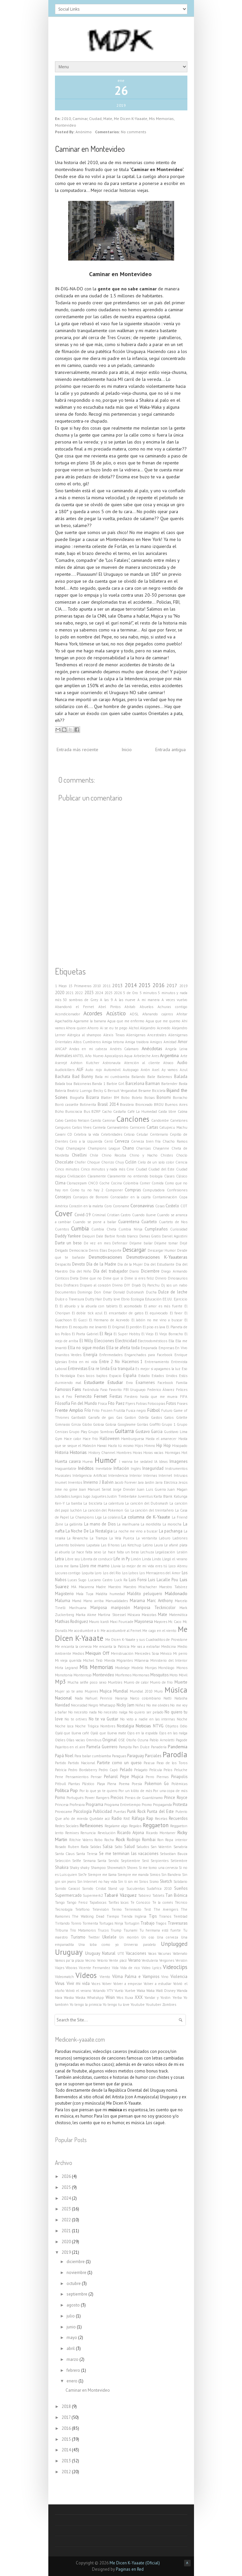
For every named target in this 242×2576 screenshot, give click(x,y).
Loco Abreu (178, 1566)
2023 (89, 992)
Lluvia (116, 1566)
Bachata (62, 1076)
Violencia (178, 1976)
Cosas (160, 1206)
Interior (135, 1475)
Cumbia (80, 1228)
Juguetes (99, 1496)
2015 (145, 985)
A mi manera (148, 999)
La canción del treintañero (152, 1510)
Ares (155, 1055)
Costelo (172, 1205)
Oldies (60, 1740)
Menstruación (122, 1653)
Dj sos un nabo (174, 1285)
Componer (114, 1190)
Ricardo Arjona (130, 1832)
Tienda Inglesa (133, 1916)
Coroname (121, 1206)
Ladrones (179, 1538)
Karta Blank (163, 1496)
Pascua (149, 1763)
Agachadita (64, 1021)
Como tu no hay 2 (86, 1190)
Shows (132, 1867)
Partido (60, 1763)
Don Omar (102, 1292)
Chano (128, 1148)
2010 (66, 118)
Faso (104, 1389)
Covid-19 (82, 1214)
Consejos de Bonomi (90, 1197)
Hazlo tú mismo (121, 1445)
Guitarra (124, 1431)
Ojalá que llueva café (72, 1733)
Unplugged (174, 1943)
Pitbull (60, 1783)
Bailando (138, 1076)
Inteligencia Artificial (90, 1475)
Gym (58, 1438)
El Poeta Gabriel (85, 1334)
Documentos (65, 1292)
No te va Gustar (104, 1718)
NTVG (158, 1725)
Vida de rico (130, 1967)
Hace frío (90, 1438)
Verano (134, 1960)
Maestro (114, 1587)
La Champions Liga (86, 1517)
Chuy (119, 1162)
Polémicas (179, 1783)
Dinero (161, 1278)
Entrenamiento (157, 1361)
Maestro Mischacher (140, 1587)
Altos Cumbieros (87, 1042)
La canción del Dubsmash (146, 1503)
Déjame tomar (166, 1243)
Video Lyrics (151, 1967)
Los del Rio (112, 1573)
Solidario (180, 1881)
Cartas (152, 1127)
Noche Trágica (87, 1726)
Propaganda (162, 1804)
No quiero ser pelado (146, 1712)
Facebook (165, 1382)
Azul (183, 1069)
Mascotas (149, 1614)
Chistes (167, 1155)
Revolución (107, 1832)
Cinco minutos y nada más (103, 1169)
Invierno (90, 1482)
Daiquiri (88, 1236)
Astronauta (112, 1062)
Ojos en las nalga (173, 1733)
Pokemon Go (157, 1783)
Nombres (107, 1726)
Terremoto (132, 1909)
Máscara (133, 1614)
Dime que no (91, 1278)
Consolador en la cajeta (130, 1197)
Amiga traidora (137, 1042)
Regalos (135, 1826)
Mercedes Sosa (147, 1653)
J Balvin (106, 1482)
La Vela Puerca (121, 1538)
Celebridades (111, 1134)
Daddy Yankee (68, 1235)
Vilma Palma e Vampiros (135, 1976)
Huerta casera (68, 1461)
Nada (79, 1698)
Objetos (171, 1726)
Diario (134, 1271)
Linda (146, 1559)
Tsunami (130, 1930)
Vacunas (164, 1953)
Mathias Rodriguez (71, 1621)
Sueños (180, 1888)
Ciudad (95, 118)
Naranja (121, 1698)
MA (73, 1587)
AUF (79, 1069)
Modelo (137, 1667)
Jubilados (62, 1496)
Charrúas (143, 1148)
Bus (87, 1111)
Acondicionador (67, 1014)
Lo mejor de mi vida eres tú (144, 1566)
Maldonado (176, 1593)
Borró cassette (66, 1104)
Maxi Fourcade (121, 1621)
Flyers (130, 1403)
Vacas (152, 1953)
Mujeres (91, 1691)
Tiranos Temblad (173, 1916)
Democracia (78, 1250)
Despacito (63, 1264)
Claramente (96, 1176)
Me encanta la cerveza (73, 1646)
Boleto (137, 1097)
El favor (176, 1313)
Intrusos (180, 1475)
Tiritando (62, 1923)
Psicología (82, 1811)
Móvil (183, 1675)
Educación (153, 1299)
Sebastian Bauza (173, 1853)
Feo (69, 1396)
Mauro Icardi (99, 1621)
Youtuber (153, 2004)
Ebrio (125, 1299)
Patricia (61, 1769)
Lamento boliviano (70, 1545)
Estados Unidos (164, 1375)
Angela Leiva (176, 1049)
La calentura (114, 1503)
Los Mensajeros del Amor (159, 1573)
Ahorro (93, 1028)
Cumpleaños (156, 1228)
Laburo (164, 1538)
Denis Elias (98, 1250)
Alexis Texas (113, 1035)
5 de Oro (130, 992)
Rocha (109, 1839)
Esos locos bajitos (92, 1375)
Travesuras (177, 1923)
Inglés (136, 1468)
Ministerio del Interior (168, 1660)
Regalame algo (116, 1826)
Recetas (161, 1818)
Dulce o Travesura (69, 1299)
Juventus (145, 1496)
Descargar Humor (162, 1250)
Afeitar (181, 1014)
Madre (101, 1587)
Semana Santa (95, 1860)
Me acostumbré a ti (84, 1630)
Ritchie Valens (81, 1839)
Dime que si (113, 1278)
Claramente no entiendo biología (135, 1176)
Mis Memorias (161, 118)
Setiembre (178, 1860)
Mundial (120, 1691)
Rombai (149, 1839)
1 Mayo (61, 986)
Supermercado (68, 1895)
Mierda (109, 1660)
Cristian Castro (119, 1215)
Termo (117, 1909)
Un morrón (128, 1937)
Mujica (106, 1691)
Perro (150, 1776)
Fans (76, 1389)
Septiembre (130, 1860)
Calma (182, 1111)
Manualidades (117, 1600)
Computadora (154, 1190)
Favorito (115, 1389)
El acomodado (130, 1306)
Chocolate (64, 1162)
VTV (110, 1990)
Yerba (177, 1997)
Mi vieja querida (68, 1660)
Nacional (63, 1698)
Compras (133, 1189)
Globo (87, 1424)
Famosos (63, 1389)
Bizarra (92, 1097)
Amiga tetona (113, 1042)
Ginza (76, 1424)
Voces (95, 1983)
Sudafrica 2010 (159, 1888)
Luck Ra (120, 1580)
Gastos (156, 1417)
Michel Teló (93, 1660)
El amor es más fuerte (163, 1306)
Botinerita (88, 1104)
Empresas (166, 1348)
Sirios (143, 1881)
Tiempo (113, 1916)
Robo (98, 1839)
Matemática (178, 1614)
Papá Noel (64, 1755)
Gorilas (142, 1424)
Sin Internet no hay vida (97, 1881)
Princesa (62, 1804)
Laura (158, 1545)
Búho (59, 1111)
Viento (105, 1976)
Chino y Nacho (143, 1155)
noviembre (77, 2272)
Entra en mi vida (83, 1361)
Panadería (159, 1747)
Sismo (154, 1881)
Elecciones (104, 1340)
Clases (169, 1176)
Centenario (159, 1134)
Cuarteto (149, 1221)
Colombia (130, 1183)
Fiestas (116, 1396)
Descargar (134, 1249)
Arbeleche (142, 1055)
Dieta (74, 1278)
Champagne (75, 1148)
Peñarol (111, 1776)
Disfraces (71, 1285)
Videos (86, 1975)
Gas (119, 1417)
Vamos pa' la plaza (69, 1960)
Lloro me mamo (95, 1565)
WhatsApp (95, 1997)
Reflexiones (91, 1825)
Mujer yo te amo (69, 1691)
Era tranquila (122, 1368)
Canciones (133, 1119)
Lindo (156, 1559)
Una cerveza (167, 1937)
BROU (159, 1104)
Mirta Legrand (66, 1667)
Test (147, 1909)
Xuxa (129, 1997)
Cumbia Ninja (130, 1229)
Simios (155, 1874)
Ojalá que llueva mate (108, 1733)
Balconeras (82, 1083)
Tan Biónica (176, 1895)
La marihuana (128, 1524)
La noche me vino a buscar (136, 1531)
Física (102, 1403)
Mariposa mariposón (110, 1607)
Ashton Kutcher (85, 1062)
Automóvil (112, 1069)
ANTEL (78, 1055)
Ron (160, 1839)
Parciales (153, 1755)
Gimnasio (62, 1424)
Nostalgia (125, 1725)
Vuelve (130, 1990)
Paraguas (119, 1756)
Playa (101, 1783)
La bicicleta (92, 1503)
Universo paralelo (140, 1944)
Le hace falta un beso (121, 1552)
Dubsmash (135, 1292)
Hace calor (72, 1438)
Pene (59, 1776)
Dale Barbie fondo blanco (117, 1236)
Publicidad (102, 1811)
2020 (59, 992)
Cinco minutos (67, 1169)
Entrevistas (77, 1368)
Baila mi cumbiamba (112, 1076)
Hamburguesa (132, 1438)
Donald (119, 1292)
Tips (153, 1916)
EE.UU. (167, 1299)
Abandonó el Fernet (74, 1006)
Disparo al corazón (95, 1285)
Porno (60, 1797)
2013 (117, 985)
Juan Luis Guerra (151, 1489)
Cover (64, 1213)
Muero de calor (136, 1682)
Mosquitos (159, 1674)
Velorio (102, 1960)
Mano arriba (93, 1600)
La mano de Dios (100, 1524)
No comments (133, 131)
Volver (107, 1983)
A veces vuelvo (174, 999)
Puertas (120, 1811)
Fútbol (153, 1410)
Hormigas (172, 1452)
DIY (127, 1285)
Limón (136, 1559)
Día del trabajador (110, 1271)
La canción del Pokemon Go (106, 1510)
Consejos (63, 1196)
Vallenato (180, 1953)
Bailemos (164, 1076)
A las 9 (106, 999)
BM (116, 1097)
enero (72, 2381)
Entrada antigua (170, 749)
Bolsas (149, 1097)
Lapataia (93, 1545)
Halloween (110, 1438)
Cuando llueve (144, 1215)
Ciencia (181, 1162)
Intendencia (118, 1475)
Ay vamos (169, 1069)
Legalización (165, 1552)
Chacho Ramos (175, 1141)
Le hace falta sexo (86, 1552)
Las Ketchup (131, 1545)
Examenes (145, 1382)
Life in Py (121, 1558)
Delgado (61, 1250)
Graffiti (155, 1424)
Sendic (113, 1860)
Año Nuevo (94, 1055)
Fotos (171, 1403)
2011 (107, 986)
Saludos (142, 1846)
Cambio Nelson (77, 1120)
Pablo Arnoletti (162, 1740)
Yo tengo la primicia (86, 2004)
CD (69, 1134)
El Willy (86, 1340)
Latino (148, 1545)
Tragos (161, 1923)
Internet (165, 1475)
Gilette (181, 1417)
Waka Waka (146, 1990)
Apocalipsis (114, 1055)
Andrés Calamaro (124, 1049)
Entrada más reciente (77, 749)
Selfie (76, 1860)
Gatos (168, 1417)
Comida (158, 1183)
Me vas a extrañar (145, 1646)
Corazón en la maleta (86, 1206)
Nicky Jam (125, 1704)
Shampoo (98, 1867)
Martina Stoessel (111, 1614)
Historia (62, 1452)
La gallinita (73, 1524)
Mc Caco (174, 1621)
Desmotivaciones (105, 1257)
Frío (87, 1410)
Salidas (95, 1846)
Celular (142, 1134)
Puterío (181, 1811)
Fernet (100, 1396)
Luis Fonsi (137, 1579)
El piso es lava (154, 1327)
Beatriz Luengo (79, 1090)
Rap (149, 1818)
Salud (129, 1846)
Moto (173, 1675)
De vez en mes (97, 1243)
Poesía (137, 1783)
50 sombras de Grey (80, 999)
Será (145, 1860)
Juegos (76, 1496)
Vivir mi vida (78, 1983)
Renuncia (88, 1832)
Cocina (116, 1183)
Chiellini (79, 1155)
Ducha (151, 1292)
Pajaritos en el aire (70, 1747)
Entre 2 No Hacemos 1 (121, 1361)
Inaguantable (65, 1468)
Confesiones (177, 1190)
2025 (109, 992)
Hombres (124, 1452)
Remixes (72, 1832)
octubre (74, 2283)
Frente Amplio (69, 1410)
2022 (79, 992)
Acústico (116, 1013)
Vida (115, 1967)
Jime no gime (66, 1489)
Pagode (181, 1740)
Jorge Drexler (124, 1489)
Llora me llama (67, 1566)
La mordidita (151, 1524)
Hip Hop (163, 1445)
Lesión (182, 1552)
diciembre (76, 2261)
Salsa (108, 1846)
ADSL (134, 1014)
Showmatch (116, 1867)
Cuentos (62, 1229)
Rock (120, 1839)
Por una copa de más (170, 1790)
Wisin (110, 1997)
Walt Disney (165, 1990)
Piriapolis (179, 1776)
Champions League (104, 1148)
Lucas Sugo (77, 1580)
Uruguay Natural (100, 1953)
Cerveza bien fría (146, 1141)
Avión (145, 1069)
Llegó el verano (174, 1559)
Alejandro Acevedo (155, 1028)
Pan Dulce (141, 1747)
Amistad (170, 1042)
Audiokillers (64, 1069)
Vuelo (119, 1990)
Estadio (144, 1375)
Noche (182, 1719)
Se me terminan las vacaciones (128, 1853)
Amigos (156, 1042)
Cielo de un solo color (156, 1162)
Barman (152, 1083)
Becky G (100, 1090)
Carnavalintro (117, 1127)
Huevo (87, 1461)
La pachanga (170, 1530)
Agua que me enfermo (126, 1021)
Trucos (103, 1930)
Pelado (126, 1769)
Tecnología (64, 1909)
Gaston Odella (136, 1417)
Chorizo (107, 1162)
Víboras (71, 1967)
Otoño (131, 1740)
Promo (147, 1804)
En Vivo (181, 1348)
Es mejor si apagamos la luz (157, 1368)
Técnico (181, 1902)
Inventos (75, 1482)
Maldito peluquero (144, 1593)
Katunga (180, 1496)
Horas (137, 1452)
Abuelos (146, 1006)
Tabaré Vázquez (120, 1895)
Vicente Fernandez (94, 1967)
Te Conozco (140, 1902)
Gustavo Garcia (149, 1431)
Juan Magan (177, 1489)
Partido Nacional (81, 1763)
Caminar (80, 118)
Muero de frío (161, 1682)
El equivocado (156, 1313)
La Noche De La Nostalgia (89, 1530)
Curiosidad (178, 1229)
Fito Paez (116, 1403)
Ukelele (109, 1937)
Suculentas (135, 1888)
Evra (129, 1382)
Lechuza (147, 1552)
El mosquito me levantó (88, 1327)
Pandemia (177, 1747)
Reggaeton (156, 1825)
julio (71, 2316)
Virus (60, 1983)
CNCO (93, 1183)
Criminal (99, 1215)
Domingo (84, 1292)
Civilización (76, 1176)
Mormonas (140, 1675)
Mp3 (60, 1681)
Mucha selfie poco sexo (87, 1682)
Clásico (181, 1176)
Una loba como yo (98, 1944)
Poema (124, 1783)
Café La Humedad (142, 1111)
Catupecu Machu (173, 1127)
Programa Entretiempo (122, 1804)
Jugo (86, 1496)
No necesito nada (82, 1712)
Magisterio (64, 1593)
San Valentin (161, 1846)
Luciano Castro (100, 1580)
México (166, 1653)
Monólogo (166, 1667)
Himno (149, 1445)
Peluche (180, 1769)
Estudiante (94, 1382)
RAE (126, 1818)
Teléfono (82, 1909)
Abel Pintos (109, 1006)
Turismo (78, 1937)
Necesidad (79, 1705)
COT (183, 1206)
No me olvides (157, 1705)
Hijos (139, 1445)
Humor (106, 1460)
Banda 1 (98, 1083)
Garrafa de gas (101, 1417)
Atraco (168, 1062)
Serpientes (160, 1860)
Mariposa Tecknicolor (154, 1607)
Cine (130, 1169)
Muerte (180, 1682)
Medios (78, 1653)
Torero (76, 1923)
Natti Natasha (175, 1698)
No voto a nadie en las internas (147, 1719)
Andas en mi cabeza (88, 1049)
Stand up (116, 1888)
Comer (145, 1183)
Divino (117, 1285)
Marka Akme (86, 1614)
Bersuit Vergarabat (122, 1090)
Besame (144, 1090)
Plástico (88, 1783)
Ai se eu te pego (113, 1028)
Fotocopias (156, 1403)
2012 (67, 2472)
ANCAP (61, 1049)
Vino (165, 1976)
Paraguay (135, 1755)
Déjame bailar (141, 1243)
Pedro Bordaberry (82, 1769)
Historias (78, 1452)
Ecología (137, 1299)
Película (155, 1769)
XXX (139, 1997)
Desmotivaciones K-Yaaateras (156, 1257)
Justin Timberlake (122, 1496)
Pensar (96, 1776)
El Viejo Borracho (169, 1334)
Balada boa (64, 1083)
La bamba (74, 1503)
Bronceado (144, 1104)
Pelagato (141, 1769)
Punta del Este (160, 1811)
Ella (171, 1341)
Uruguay (68, 1952)
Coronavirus (142, 1206)
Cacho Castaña (114, 1111)
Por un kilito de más (135, 1790)
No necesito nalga (112, 1712)
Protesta (180, 1804)
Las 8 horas (110, 1545)
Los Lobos (130, 1573)
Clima (60, 1182)
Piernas (163, 1776)
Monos (181, 1667)
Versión (181, 1960)
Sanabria (180, 1846)
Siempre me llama (102, 1874)
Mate (107, 118)
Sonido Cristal (94, 1888)
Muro (158, 1691)
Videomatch (64, 1976)
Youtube (137, 2004)
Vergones (166, 1960)
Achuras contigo (172, 1006)
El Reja (106, 1333)
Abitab (129, 1006)
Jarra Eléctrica (166, 1482)
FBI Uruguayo (134, 1389)
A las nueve (125, 999)
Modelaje (122, 1667)
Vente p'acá (118, 1960)
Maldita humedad (110, 1593)
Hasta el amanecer (161, 1438)
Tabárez (144, 1895)
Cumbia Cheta (103, 1229)
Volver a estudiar (157, 1983)
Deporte (114, 1250)
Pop (74, 1790)
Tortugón (131, 1923)
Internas (150, 1475)
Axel (155, 1069)
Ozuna (142, 1740)
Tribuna (61, 1930)
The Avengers (166, 1909)
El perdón (134, 1327)
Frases (182, 1403)
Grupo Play (78, 1431)
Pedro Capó (108, 1769)
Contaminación (165, 1197)
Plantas (74, 1783)
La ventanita (146, 1538)
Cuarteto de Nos (173, 1222)
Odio (183, 1726)
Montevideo (65, 125)
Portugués (75, 1797)
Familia (181, 1382)
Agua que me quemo (163, 1021)
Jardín (149, 1482)
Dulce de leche (172, 1291)
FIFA (183, 1396)
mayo (72, 2337)
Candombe (160, 1120)
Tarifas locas (118, 1902)
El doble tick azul (87, 1313)
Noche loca (64, 1726)
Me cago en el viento (159, 1630)
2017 (172, 985)
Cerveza (122, 1141)
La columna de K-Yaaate (145, 1517)
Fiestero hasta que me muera (150, 1396)
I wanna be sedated (136, 1461)
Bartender (169, 1083)
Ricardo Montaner (160, 1832)
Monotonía (64, 1675)
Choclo (181, 1155)
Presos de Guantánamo (144, 1797)
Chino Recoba (114, 1155)
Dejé (183, 1243)
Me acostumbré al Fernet (121, 1630)
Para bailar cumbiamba (92, 1756)
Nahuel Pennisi (98, 1698)
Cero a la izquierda (86, 1141)
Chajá (59, 1148)
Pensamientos (77, 1776)
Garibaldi (78, 1417)
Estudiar (115, 1382)
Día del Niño (80, 1271)
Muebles (115, 1682)
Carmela (99, 1127)
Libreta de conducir (97, 1559)
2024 (99, 992)
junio (72, 2327)
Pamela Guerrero (102, 1746)
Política (62, 1790)
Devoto (78, 1264)
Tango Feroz (77, 1902)
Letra (59, 1558)
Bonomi (164, 1097)
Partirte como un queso (119, 1762)
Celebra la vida (86, 1134)
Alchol (134, 1028)
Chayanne (161, 1148)
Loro (98, 1573)
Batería (60, 1090)
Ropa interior (176, 1839)
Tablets (158, 1895)
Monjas (151, 1667)
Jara (141, 1482)
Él (56, 1306)
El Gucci (80, 1320)
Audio (182, 1062)
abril (71, 2348)
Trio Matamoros (83, 1930)
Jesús (183, 1482)
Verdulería (150, 1960)
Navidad (62, 1704)
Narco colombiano (145, 1698)
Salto (118, 1846)
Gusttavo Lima (175, 1431)
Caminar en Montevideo (90, 149)
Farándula (91, 1389)
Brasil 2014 (108, 1104)
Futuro (166, 1410)
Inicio (126, 749)
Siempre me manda (133, 1874)
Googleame (127, 1424)
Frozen (107, 1410)
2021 (69, 992)
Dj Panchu (151, 1285)
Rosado (60, 1846)
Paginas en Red (130, 2569)
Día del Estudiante (159, 1264)
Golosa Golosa (104, 1424)
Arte (183, 1055)
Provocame (63, 1811)
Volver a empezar (127, 1983)
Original (109, 1739)
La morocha (172, 1524)
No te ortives (76, 1719)
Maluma (62, 1600)
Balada (180, 1076)
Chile (94, 1155)
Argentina (169, 1055)
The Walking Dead (88, 1916)
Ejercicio (180, 1299)
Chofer (80, 1162)
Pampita (125, 1747)
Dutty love (111, 1299)
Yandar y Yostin (157, 1997)
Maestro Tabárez (173, 1587)
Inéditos (86, 1468)
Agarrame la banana (89, 1021)
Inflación (121, 1468)
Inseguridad (153, 1468)
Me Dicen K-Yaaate (130, 118)
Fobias (141, 1403)
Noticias (143, 1726)
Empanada (149, 1348)
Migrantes (125, 1660)
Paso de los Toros (172, 1763)
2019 (183, 986)
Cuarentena (128, 1221)
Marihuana (77, 1607)
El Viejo (147, 1334)
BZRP (95, 1111)
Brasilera (127, 1104)
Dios (58, 1285)
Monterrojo (82, 1675)
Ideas (163, 1461)
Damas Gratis (150, 1236)
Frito (96, 1410)
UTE (121, 1953)
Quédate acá (99, 1818)
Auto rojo (93, 1069)
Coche (104, 1183)
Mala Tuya (84, 1593)
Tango (60, 1902)
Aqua (128, 1055)
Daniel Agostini (174, 1236)
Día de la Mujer (130, 1264)
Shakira (62, 1867)
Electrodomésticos (152, 1341)
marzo (73, 2359)
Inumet (61, 1482)
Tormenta (90, 1923)
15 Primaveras (80, 986)
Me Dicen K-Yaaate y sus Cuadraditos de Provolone (146, 1639)
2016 (159, 985)
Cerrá (108, 1141)
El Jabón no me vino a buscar (157, 1320)
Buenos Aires (176, 1104)
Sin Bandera (171, 1874)
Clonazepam (77, 1183)
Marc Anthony (160, 1600)
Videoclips (175, 1967)
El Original (116, 1327)
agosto (74, 2305)
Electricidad (126, 1340)
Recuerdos (178, 1818)
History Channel (101, 1452)
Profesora (77, 1804)
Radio (117, 1818)
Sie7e (82, 1874)
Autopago (131, 1069)
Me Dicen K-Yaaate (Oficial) (135, 2563)
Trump (116, 1930)
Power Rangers (97, 1797)
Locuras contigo (68, 1573)
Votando (99, 1990)
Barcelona (134, 1083)
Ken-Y (60, 1503)
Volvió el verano (78, 1990)
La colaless (112, 1517)
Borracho (180, 1097)
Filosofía (62, 1403)
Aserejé (61, 1062)
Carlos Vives (81, 1127)
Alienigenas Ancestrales (146, 1035)
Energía (90, 1354)
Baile (151, 1076)
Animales (63, 1055)
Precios (117, 1797)
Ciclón (130, 1162)
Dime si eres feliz (139, 1278)
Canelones (178, 1120)
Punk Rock (136, 1811)
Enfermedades (110, 1354)
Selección (63, 1860)
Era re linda (99, 1368)
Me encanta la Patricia (111, 1646)
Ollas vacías (75, 1740)
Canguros (63, 1127)
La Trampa (98, 1538)
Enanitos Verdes (68, 1354)
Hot (184, 1452)
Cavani (60, 1134)
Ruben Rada (78, 1846)
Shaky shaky (79, 1867)
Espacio (115, 1375)
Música (176, 1690)
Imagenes (178, 1461)
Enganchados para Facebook (148, 1354)
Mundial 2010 (141, 1691)
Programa (94, 1804)
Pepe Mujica (131, 1776)
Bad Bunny (82, 1076)
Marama (137, 1600)
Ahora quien (76, 1028)
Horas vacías (153, 1452)
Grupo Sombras (101, 1431)
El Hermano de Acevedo (109, 1320)
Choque (93, 1162)
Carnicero (137, 1127)
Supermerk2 (93, 1895)
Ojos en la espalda (142, 1733)
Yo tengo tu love (116, 2004)
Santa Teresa (86, 1853)
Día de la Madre (101, 1264)
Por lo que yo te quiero (98, 1790)
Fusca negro (136, 1410)
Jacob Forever (126, 1482)
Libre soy (72, 1559)
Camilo (95, 1120)
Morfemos (123, 1675)
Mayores (160, 1621)
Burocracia (73, 1111)
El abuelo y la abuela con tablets (89, 1306)
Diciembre (150, 1271)
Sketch (166, 1881)
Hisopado (179, 1445)
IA (156, 1461)
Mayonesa (143, 1621)
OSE (121, 1740)
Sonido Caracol (67, 1888)
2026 (118, 992)
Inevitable (104, 1468)
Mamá (76, 1600)
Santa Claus (64, 1853)
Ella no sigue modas (86, 1347)
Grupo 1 (168, 1424)
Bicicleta (159, 1090)
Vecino (90, 1960)
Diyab (136, 1285)
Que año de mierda (71, 1818)
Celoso (129, 1134)
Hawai (102, 1445)
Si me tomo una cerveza (158, 1867)
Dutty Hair (93, 1299)
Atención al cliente (142, 1062)
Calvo (59, 1120)
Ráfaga (138, 1818)
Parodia (175, 1754)
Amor (182, 1041)
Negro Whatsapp (102, 1705)
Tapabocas (97, 1902)
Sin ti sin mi (128, 1881)
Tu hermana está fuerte (160, 1930)
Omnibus (93, 1740)
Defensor (119, 1243)
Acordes (92, 1013)
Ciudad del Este (161, 1169)
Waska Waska (74, 1997)
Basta (183, 1083)
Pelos (168, 1769)
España (129, 1375)
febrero (74, 2370)
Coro (108, 1206)
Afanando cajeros (157, 1014)
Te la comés (162, 1902)
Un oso (147, 1937)
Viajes (59, 1967)
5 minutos (148, 992)
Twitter (94, 1937)
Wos (120, 1997)
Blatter (106, 1097)
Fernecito (83, 1396)
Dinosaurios (177, 1278)
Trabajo (147, 1923)
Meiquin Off (97, 1653)
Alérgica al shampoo (84, 1035)
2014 (131, 985)
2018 (67, 2406)
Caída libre (167, 1111)
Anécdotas (152, 1048)
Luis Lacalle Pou (163, 1579)
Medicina (168, 1646)
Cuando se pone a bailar (94, 1222)
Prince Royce (175, 1797)
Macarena (86, 1587)
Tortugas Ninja (111, 1923)
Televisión (100, 1909)
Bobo (125, 1097)
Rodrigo (133, 1839)
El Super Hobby (127, 1334)
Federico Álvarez (160, 1389)
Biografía (77, 1097)
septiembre (77, 2294)
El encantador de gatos (123, 1313)
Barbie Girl (115, 1083)
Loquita (88, 1573)
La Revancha (77, 1538)
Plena (111, 1783)
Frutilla (119, 1410)
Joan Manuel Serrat (95, 1489)
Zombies (169, 2004)
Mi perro (180, 1653)
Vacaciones (136, 1953)
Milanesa (141, 1660)
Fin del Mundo (84, 1403)
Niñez (140, 1705)
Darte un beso (68, 1242)
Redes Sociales (67, 1826)
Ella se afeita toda (123, 1347)
